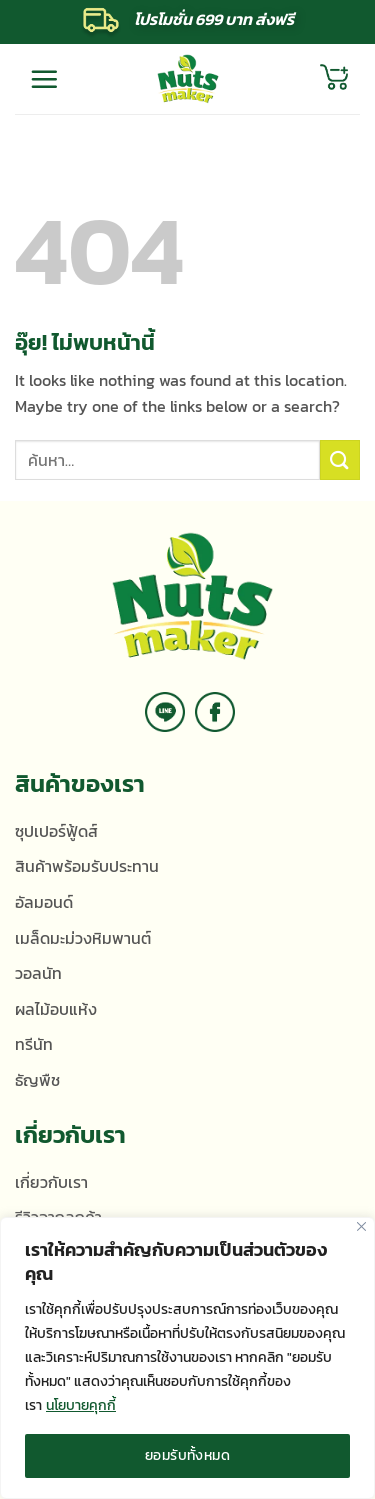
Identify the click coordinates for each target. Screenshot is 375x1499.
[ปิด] (361, 1226)
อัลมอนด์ (44, 902)
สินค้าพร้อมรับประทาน (87, 866)
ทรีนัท (34, 1044)
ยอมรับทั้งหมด (187, 1455)
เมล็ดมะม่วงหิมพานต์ (83, 938)
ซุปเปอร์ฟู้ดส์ (56, 831)
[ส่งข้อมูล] (340, 459)
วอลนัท (38, 973)
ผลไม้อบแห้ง (56, 1009)
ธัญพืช (37, 1080)
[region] (187, 1358)
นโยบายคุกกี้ (81, 1405)
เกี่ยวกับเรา (51, 1182)
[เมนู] (44, 79)
